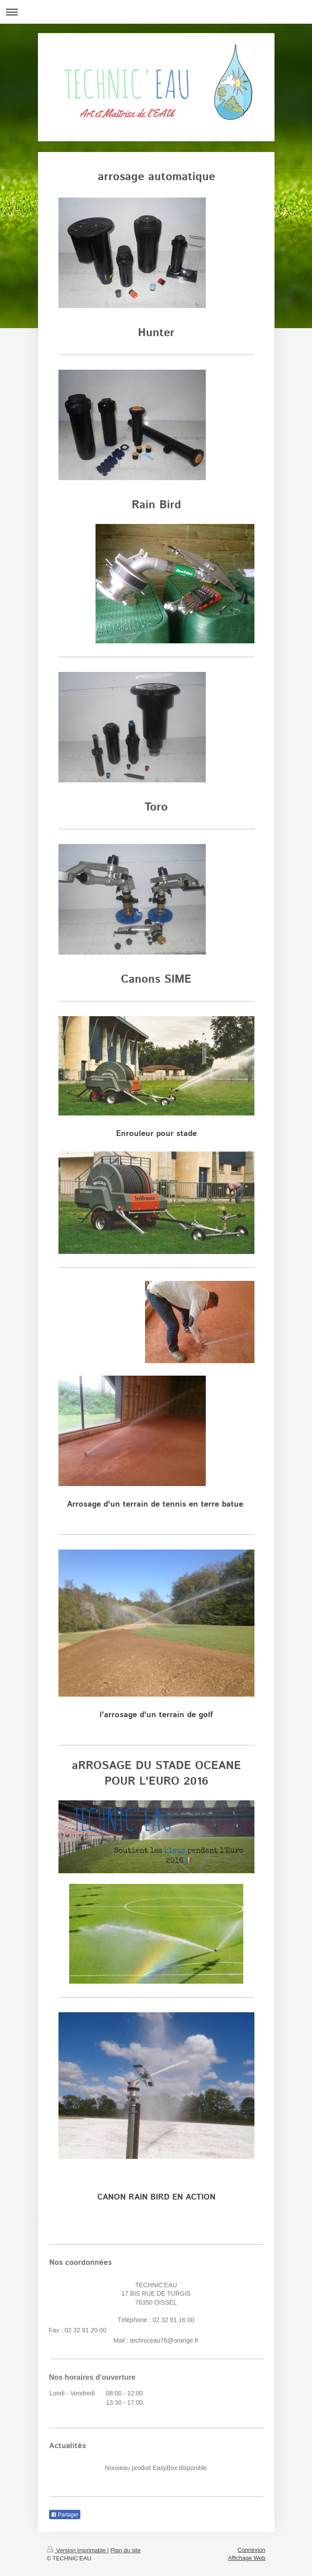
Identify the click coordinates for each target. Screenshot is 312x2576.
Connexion (251, 2549)
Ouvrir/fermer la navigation (156, 11)
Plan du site (125, 2550)
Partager (65, 2515)
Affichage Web (246, 2558)
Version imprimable (77, 2550)
